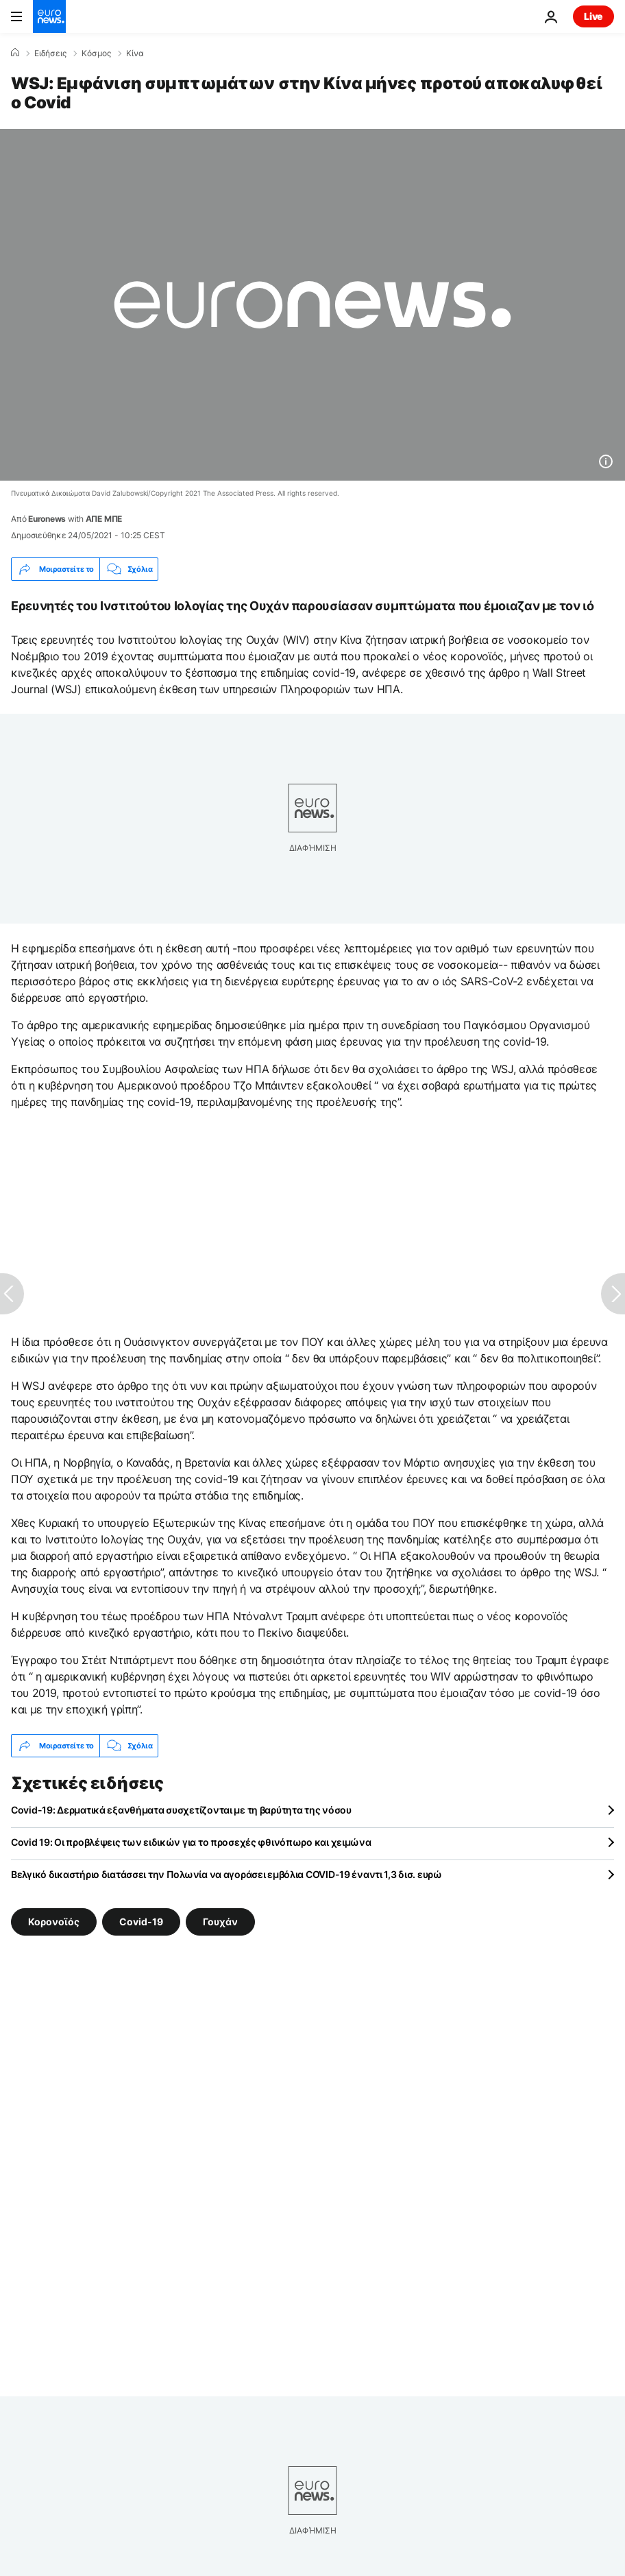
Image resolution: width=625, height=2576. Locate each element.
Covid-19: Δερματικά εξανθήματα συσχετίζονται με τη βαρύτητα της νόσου (181, 1810)
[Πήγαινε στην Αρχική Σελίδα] (49, 16)
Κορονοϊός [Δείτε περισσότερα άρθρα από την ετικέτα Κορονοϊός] (53, 1921)
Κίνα (135, 53)
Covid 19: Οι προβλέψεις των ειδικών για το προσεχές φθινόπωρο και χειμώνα (191, 1842)
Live (593, 16)
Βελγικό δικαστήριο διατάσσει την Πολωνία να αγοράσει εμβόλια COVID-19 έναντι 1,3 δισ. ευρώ (226, 1874)
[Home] (15, 53)
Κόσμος (96, 53)
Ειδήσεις (50, 53)
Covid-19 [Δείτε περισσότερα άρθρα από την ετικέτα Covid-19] (141, 1921)
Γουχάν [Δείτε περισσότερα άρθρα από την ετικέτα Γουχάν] (220, 1921)
